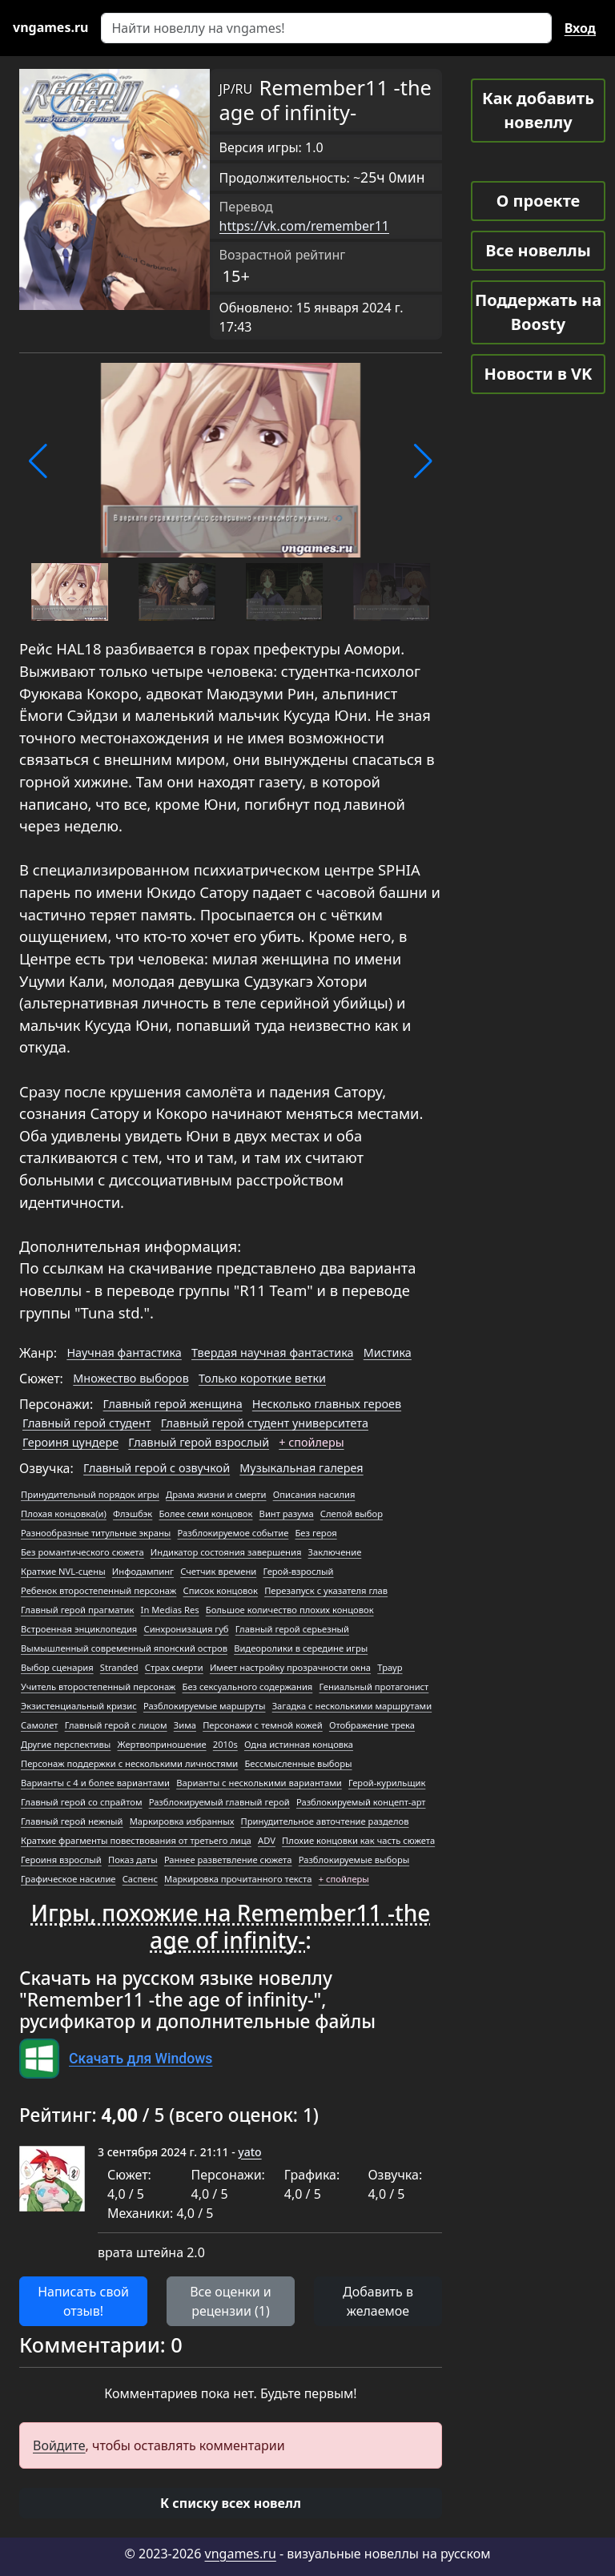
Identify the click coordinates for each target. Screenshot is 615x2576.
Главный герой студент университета (264, 1423)
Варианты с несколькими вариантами (259, 1783)
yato (249, 2151)
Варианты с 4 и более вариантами (95, 1783)
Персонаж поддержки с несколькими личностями (129, 1763)
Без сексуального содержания (248, 1686)
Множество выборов (131, 1378)
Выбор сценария (57, 1667)
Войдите (59, 2445)
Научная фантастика (123, 1352)
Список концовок (220, 1590)
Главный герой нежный (72, 1821)
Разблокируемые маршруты (204, 1706)
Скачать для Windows (140, 2059)
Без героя (315, 1533)
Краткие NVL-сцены (63, 1571)
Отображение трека (372, 1725)
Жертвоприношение (162, 1744)
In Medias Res (170, 1610)
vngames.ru (240, 2553)
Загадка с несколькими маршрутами (352, 1706)
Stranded (119, 1667)
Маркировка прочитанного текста (238, 1879)
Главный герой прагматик (77, 1610)
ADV (266, 1840)
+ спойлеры (311, 1442)
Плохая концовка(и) (64, 1513)
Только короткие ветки (262, 1378)
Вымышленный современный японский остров (124, 1648)
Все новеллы (538, 250)
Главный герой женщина (173, 1403)
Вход (580, 28)
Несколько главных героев (326, 1403)
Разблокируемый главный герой (219, 1802)
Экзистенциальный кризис (79, 1706)
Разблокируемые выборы (354, 1860)
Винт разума (286, 1513)
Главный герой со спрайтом (81, 1802)
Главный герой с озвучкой (156, 1467)
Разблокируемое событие (233, 1533)
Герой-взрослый (298, 1571)
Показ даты (133, 1860)
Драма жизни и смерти (216, 1494)
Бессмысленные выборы (298, 1763)
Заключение (335, 1552)
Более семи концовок (205, 1513)
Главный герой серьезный (292, 1629)
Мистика (388, 1352)
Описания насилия (314, 1494)
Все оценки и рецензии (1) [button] (230, 2301)
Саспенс (140, 1879)
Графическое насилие (68, 1879)
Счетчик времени (218, 1571)
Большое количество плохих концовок (290, 1610)
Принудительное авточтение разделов (325, 1821)
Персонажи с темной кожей (263, 1725)
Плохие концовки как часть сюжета (358, 1840)
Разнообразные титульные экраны (96, 1533)
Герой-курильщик (386, 1783)
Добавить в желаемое (378, 2301)
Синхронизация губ (185, 1629)
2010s (225, 1744)
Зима (185, 1725)
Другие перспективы (66, 1744)
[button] (38, 461)
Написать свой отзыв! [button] (83, 2301)
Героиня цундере (70, 1442)
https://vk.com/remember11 (304, 226)
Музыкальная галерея (301, 1467)
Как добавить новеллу (538, 110)
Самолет (39, 1725)
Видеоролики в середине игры (301, 1648)
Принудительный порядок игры (90, 1494)
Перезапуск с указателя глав (326, 1590)
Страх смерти (174, 1667)
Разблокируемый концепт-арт (361, 1802)
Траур (389, 1667)
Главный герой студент (86, 1423)
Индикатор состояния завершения (226, 1552)
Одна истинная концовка (298, 1744)
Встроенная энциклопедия (79, 1629)
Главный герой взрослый (198, 1442)
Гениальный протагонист (373, 1686)
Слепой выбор (351, 1513)
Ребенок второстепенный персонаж (98, 1590)
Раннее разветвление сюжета (228, 1860)
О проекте (538, 200)
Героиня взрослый (61, 1860)
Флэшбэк (132, 1513)
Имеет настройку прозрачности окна (290, 1667)
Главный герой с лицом (116, 1725)
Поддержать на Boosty (538, 312)
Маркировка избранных (182, 1821)
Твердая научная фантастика (272, 1352)
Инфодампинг (143, 1571)
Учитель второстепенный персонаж (98, 1686)
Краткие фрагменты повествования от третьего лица (136, 1840)
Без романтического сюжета (82, 1552)
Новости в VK (538, 373)
